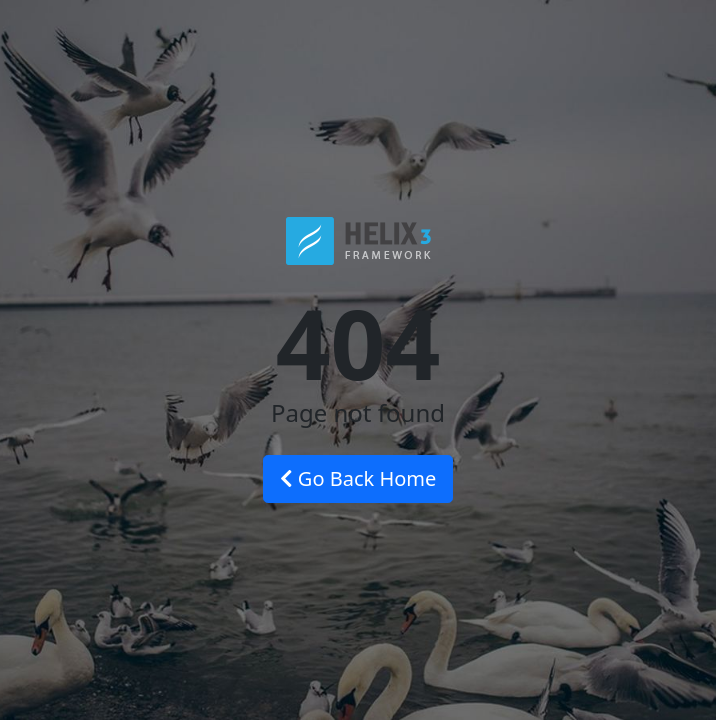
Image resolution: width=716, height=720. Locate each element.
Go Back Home (358, 478)
